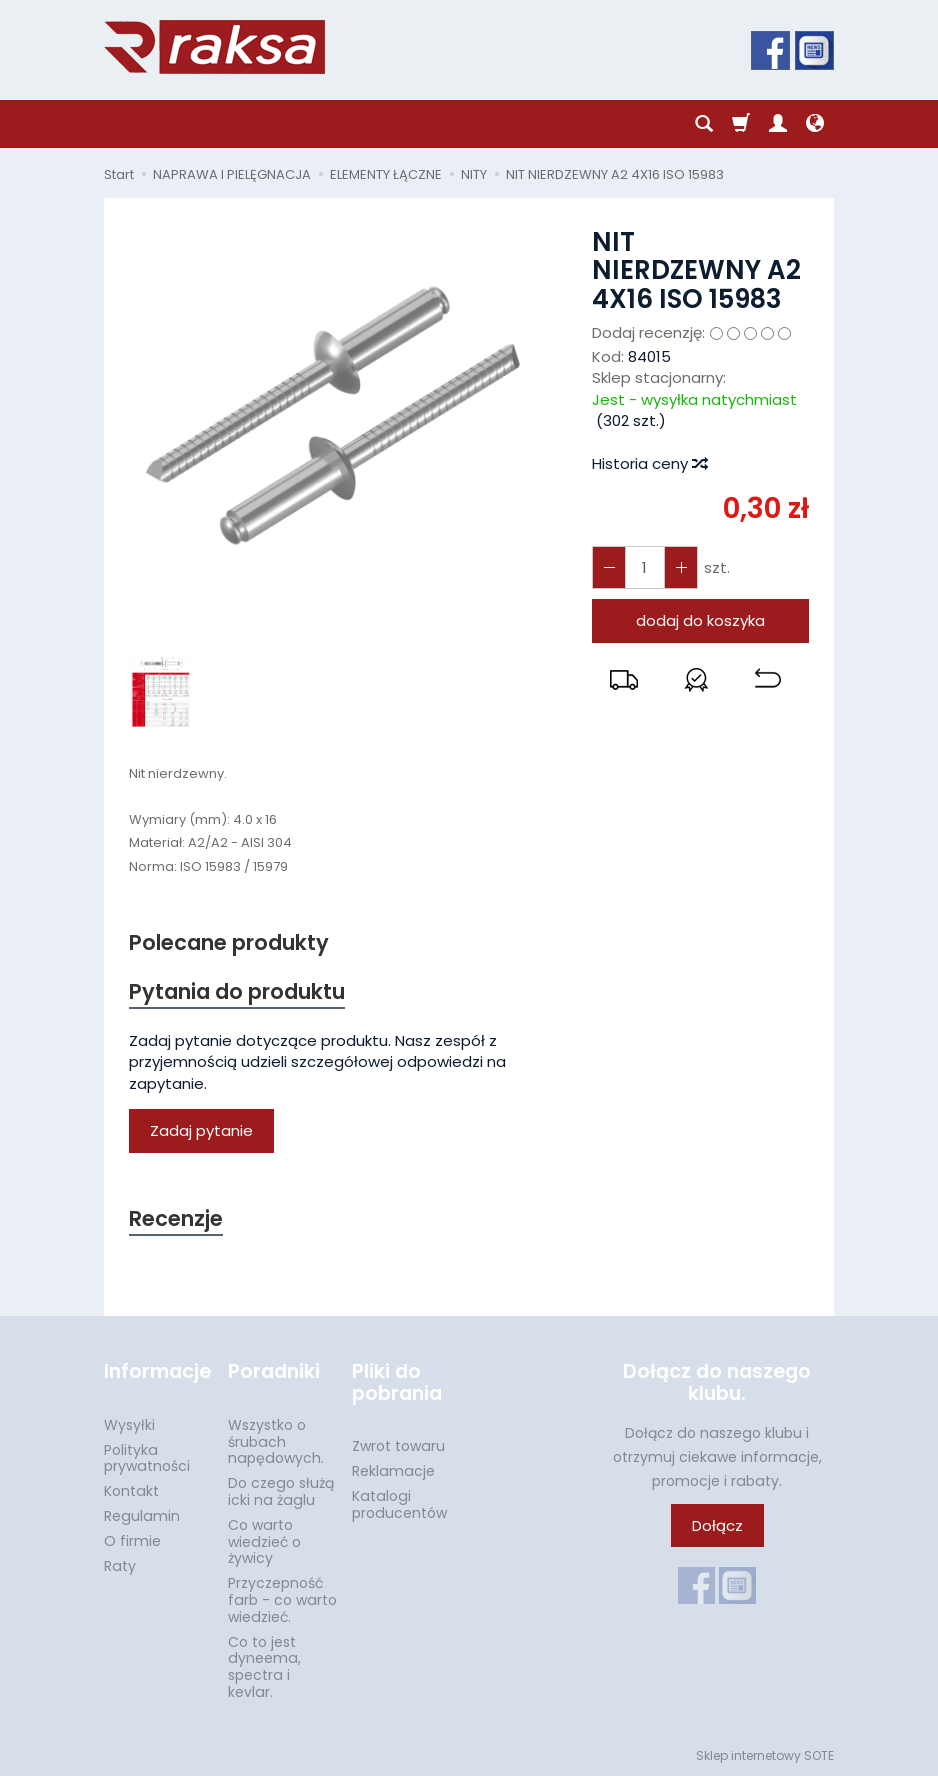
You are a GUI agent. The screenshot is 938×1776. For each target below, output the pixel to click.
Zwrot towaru (398, 1446)
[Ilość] (645, 567)
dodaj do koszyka (700, 620)
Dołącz (717, 1525)
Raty (120, 1566)
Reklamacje (393, 1471)
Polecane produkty (229, 942)
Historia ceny (649, 463)
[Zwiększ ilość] (609, 567)
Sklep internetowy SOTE (765, 1755)
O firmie (132, 1541)
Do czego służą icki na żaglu (281, 1491)
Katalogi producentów (399, 1504)
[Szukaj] (704, 124)
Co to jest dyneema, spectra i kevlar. (264, 1667)
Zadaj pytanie (201, 1130)
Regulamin (142, 1516)
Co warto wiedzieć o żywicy (264, 1542)
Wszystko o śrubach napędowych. (276, 1442)
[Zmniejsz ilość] (681, 567)
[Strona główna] (214, 47)
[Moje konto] (778, 124)
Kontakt (131, 1491)
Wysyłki (129, 1425)
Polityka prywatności (147, 1458)
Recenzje (176, 1218)
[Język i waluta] (815, 124)
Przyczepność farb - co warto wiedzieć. (282, 1600)
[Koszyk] (741, 124)
